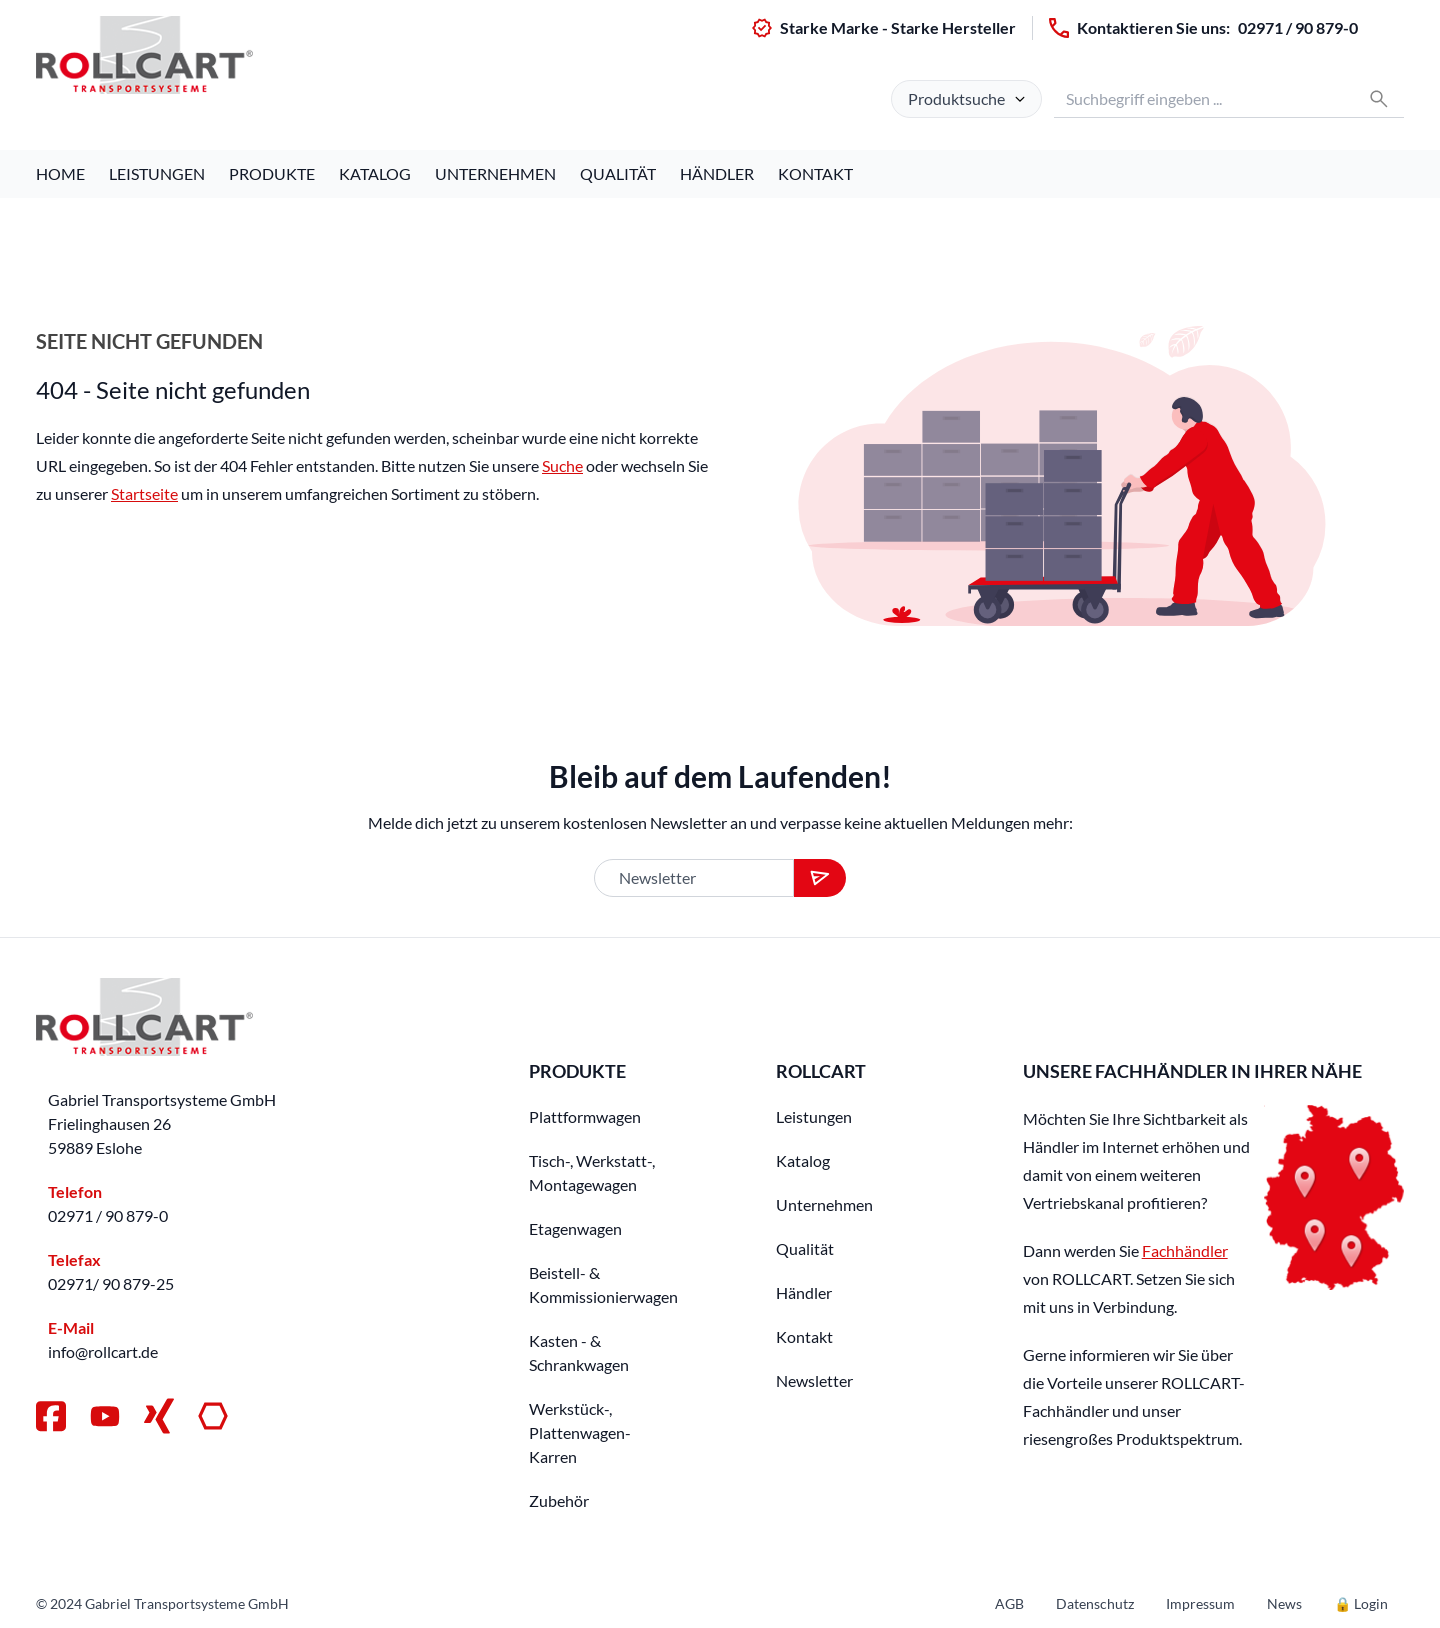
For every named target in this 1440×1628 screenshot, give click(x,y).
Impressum (1200, 1603)
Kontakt (815, 173)
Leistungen (157, 173)
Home (60, 173)
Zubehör (559, 1500)
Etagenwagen (575, 1228)
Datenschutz (1095, 1603)
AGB (1009, 1603)
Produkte (272, 173)
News (1284, 1603)
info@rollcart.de (103, 1351)
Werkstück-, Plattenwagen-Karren (580, 1432)
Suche (562, 465)
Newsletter (814, 1380)
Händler (717, 173)
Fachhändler (1185, 1250)
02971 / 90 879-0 (1298, 27)
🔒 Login (1361, 1603)
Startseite (144, 493)
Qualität (618, 173)
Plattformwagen (585, 1116)
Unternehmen (495, 173)
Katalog (375, 173)
